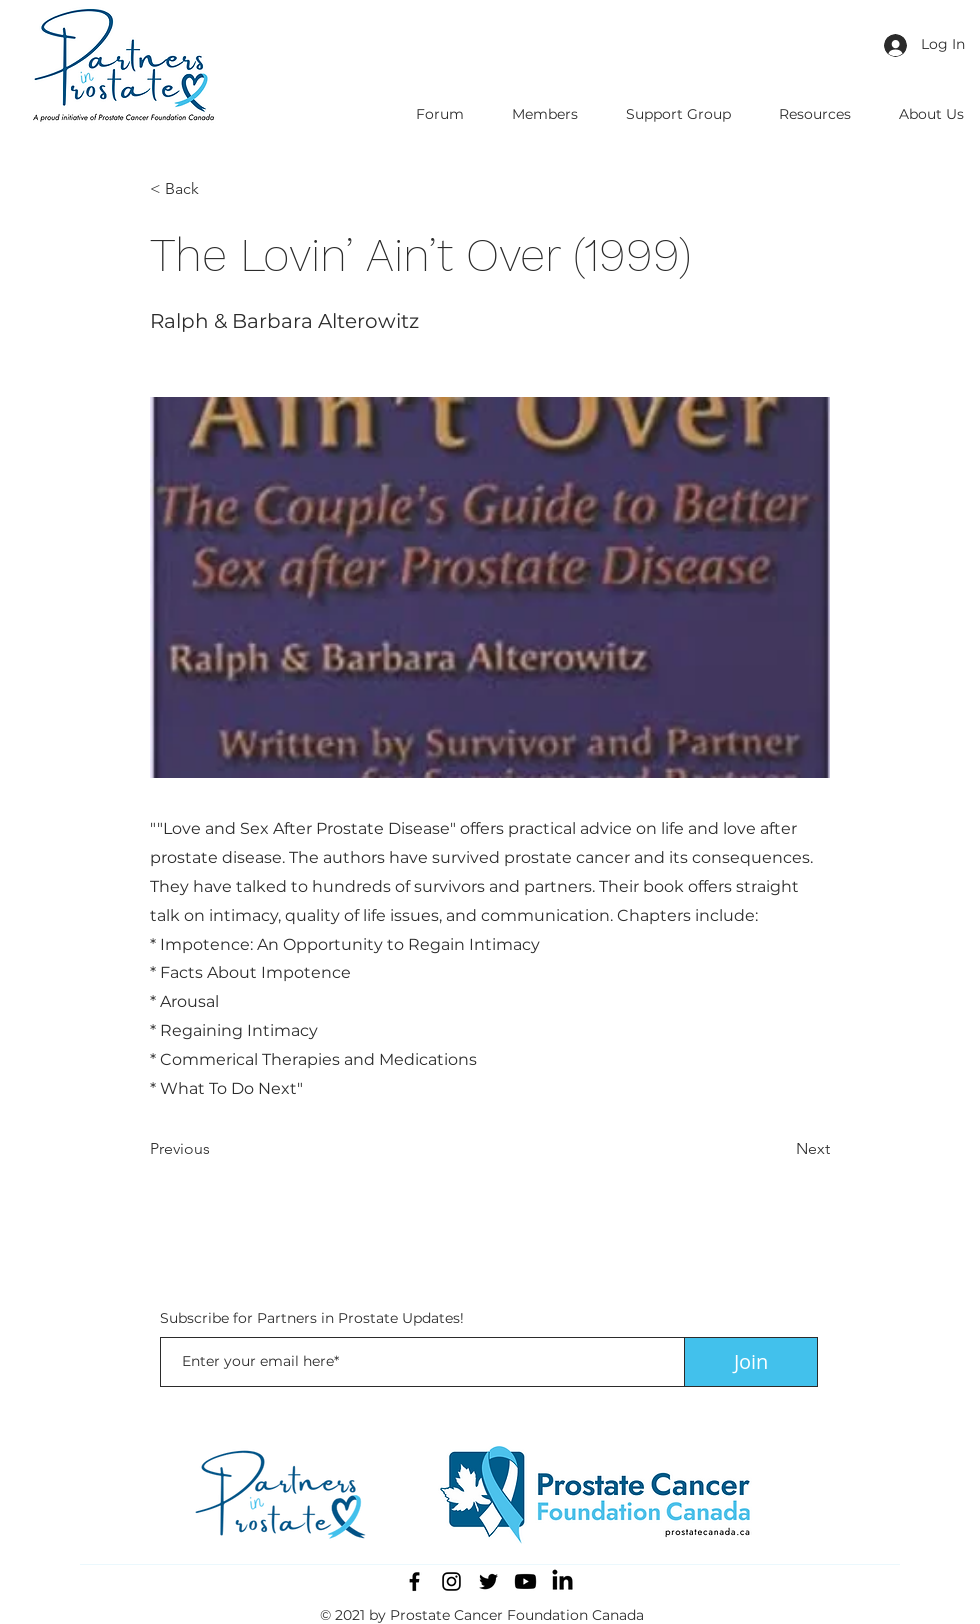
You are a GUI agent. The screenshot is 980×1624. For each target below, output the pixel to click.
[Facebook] (414, 1581)
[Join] (751, 1362)
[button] (216, 189)
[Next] (780, 1149)
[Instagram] (451, 1581)
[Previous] (216, 1149)
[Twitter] (488, 1581)
